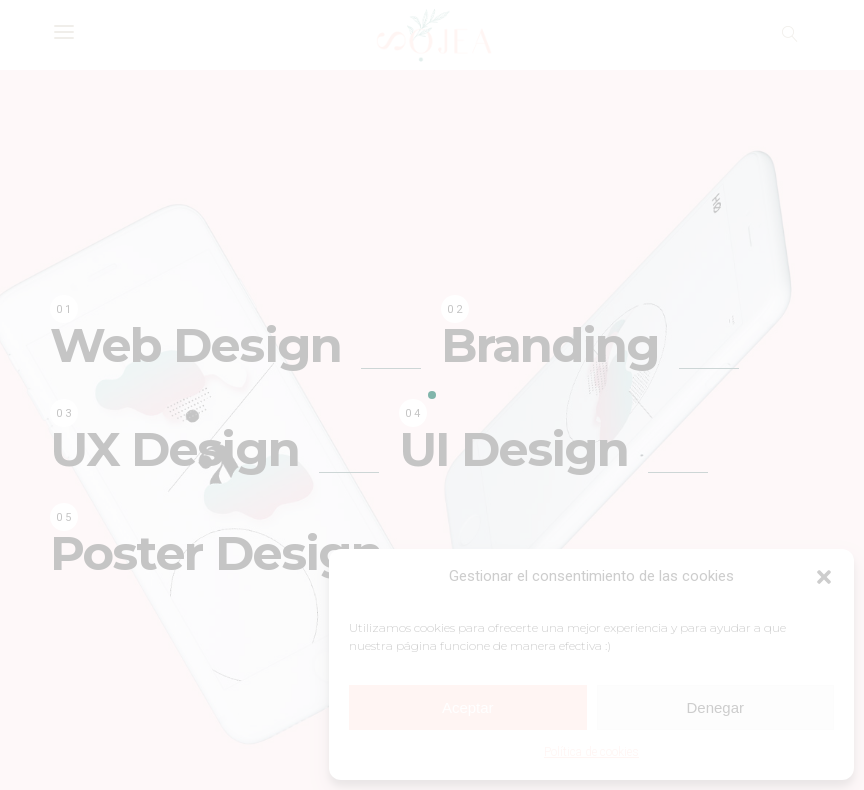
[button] (824, 577)
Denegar (715, 707)
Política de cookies (591, 752)
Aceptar (468, 707)
